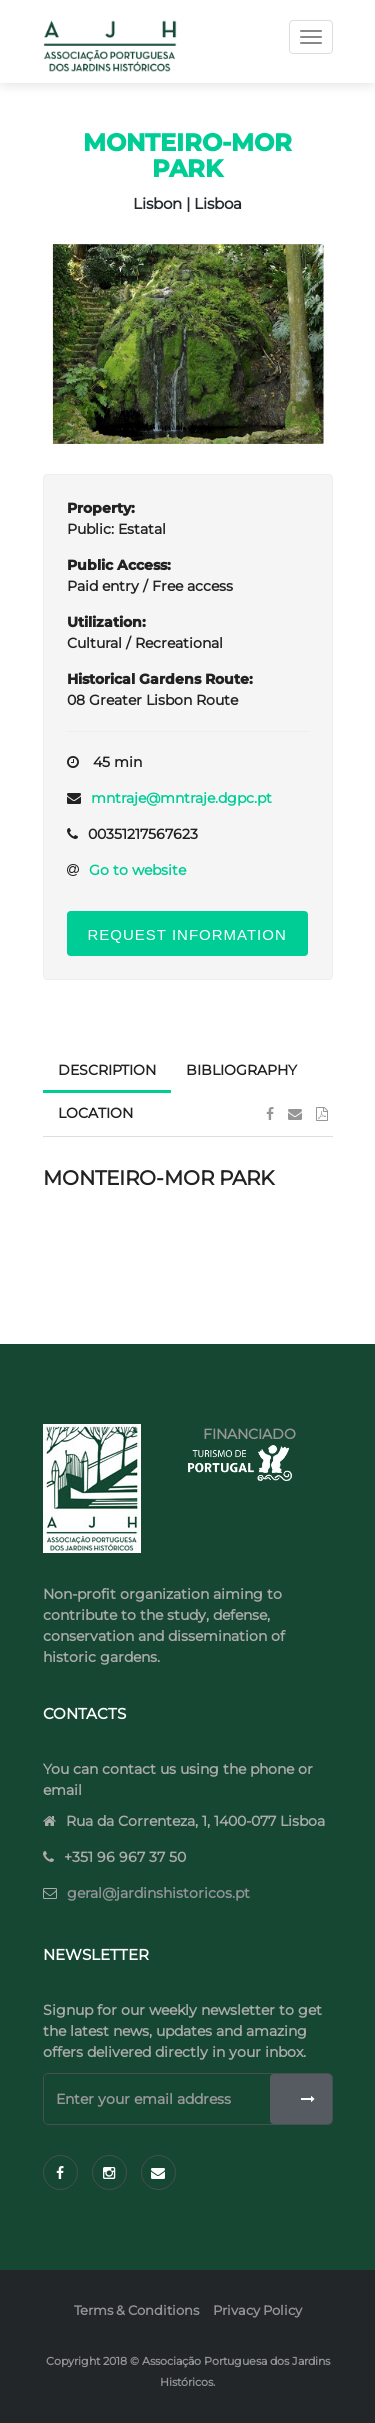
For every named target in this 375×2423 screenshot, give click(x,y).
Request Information (187, 934)
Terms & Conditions (136, 2310)
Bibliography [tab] (241, 1070)
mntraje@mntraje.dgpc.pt (181, 798)
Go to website (137, 870)
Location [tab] (95, 1113)
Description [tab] (107, 1070)
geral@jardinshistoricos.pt (158, 1893)
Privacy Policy (257, 2310)
